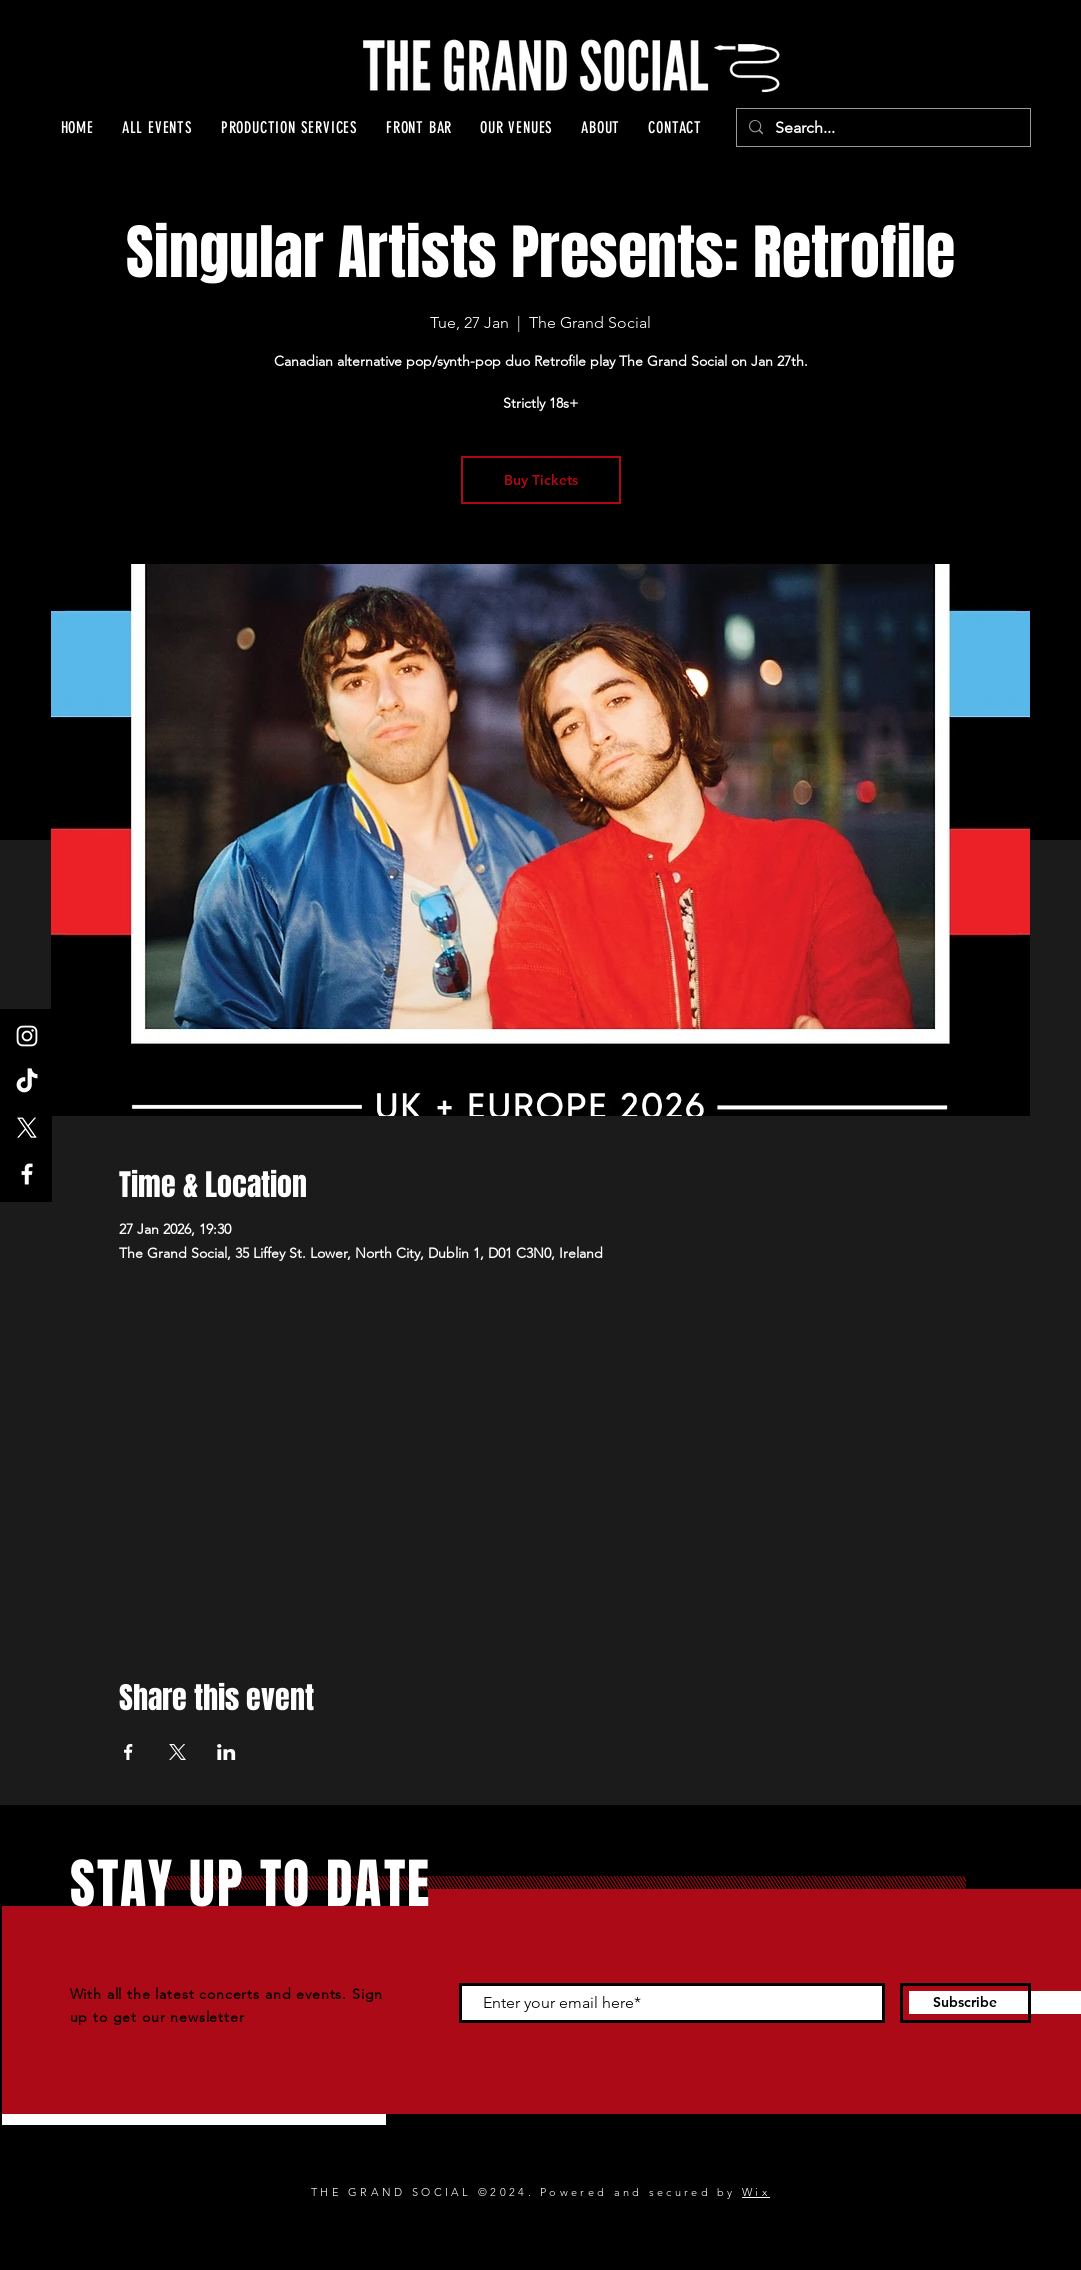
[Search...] (881, 128)
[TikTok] (27, 1082)
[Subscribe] (965, 2003)
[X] (27, 1128)
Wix (756, 2192)
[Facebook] (27, 1174)
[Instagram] (27, 1036)
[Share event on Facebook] (128, 1752)
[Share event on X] (177, 1752)
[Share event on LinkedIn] (226, 1752)
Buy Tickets (541, 480)
